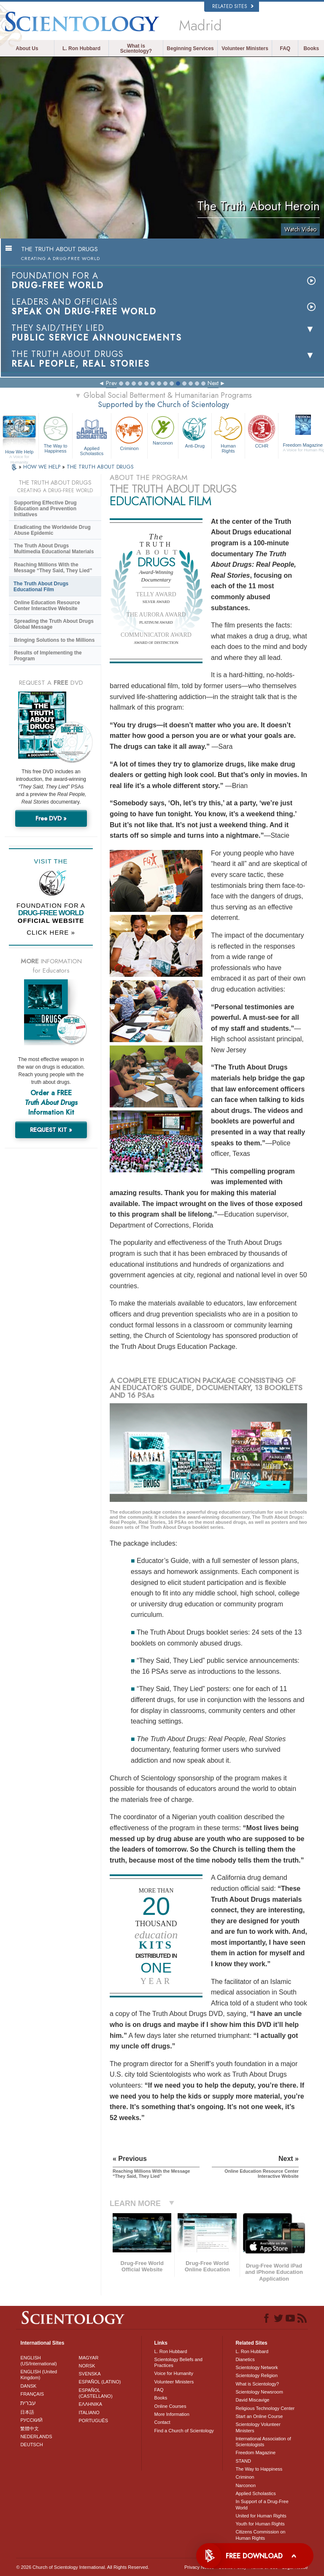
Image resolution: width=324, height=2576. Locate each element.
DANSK (28, 2385)
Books (311, 48)
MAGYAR (89, 2357)
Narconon (163, 429)
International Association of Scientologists (263, 2441)
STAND (243, 2460)
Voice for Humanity (173, 2373)
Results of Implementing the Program (48, 656)
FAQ (285, 48)
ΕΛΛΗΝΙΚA (91, 2404)
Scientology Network (256, 2367)
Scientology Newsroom (259, 2391)
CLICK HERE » (51, 932)
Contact (162, 2422)
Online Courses (170, 2406)
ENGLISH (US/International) (38, 2360)
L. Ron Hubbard (81, 48)
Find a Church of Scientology (184, 2430)
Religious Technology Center (264, 2408)
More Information (171, 2414)
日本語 (27, 2412)
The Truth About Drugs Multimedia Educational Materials (54, 549)
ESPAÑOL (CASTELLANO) (96, 2393)
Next (213, 383)
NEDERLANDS (36, 2436)
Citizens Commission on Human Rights (260, 2534)
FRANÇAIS (32, 2393)
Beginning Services (190, 48)
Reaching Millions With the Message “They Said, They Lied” (53, 568)
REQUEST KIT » (51, 1130)
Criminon (129, 432)
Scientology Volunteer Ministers (257, 2427)
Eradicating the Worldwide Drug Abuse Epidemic (52, 530)
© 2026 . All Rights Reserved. (82, 2567)
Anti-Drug (195, 431)
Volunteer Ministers (244, 48)
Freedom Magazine (255, 2452)
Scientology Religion (256, 2375)
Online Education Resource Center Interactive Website (47, 605)
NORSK (87, 2365)
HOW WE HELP (42, 467)
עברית (28, 2402)
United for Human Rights (260, 2515)
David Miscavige (252, 2399)
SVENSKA (90, 2373)
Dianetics (244, 2359)
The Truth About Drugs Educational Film (41, 586)
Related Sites (233, 6)
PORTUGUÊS (93, 2420)
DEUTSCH (31, 2444)
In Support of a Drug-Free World (261, 2504)
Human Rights (228, 433)
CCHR (261, 431)
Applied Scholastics (92, 434)
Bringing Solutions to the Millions (54, 640)
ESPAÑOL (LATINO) (100, 2381)
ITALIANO (89, 2412)
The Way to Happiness (55, 433)
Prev (111, 383)
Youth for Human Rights (259, 2523)
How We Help (19, 452)
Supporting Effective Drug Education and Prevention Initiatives (45, 508)
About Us (27, 48)
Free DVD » (51, 818)
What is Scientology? (136, 48)
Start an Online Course (259, 2416)
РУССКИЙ (31, 2420)
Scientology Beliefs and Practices (178, 2362)
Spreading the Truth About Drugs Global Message (54, 624)
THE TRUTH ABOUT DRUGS (100, 467)
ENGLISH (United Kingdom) (38, 2374)
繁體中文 (29, 2428)
